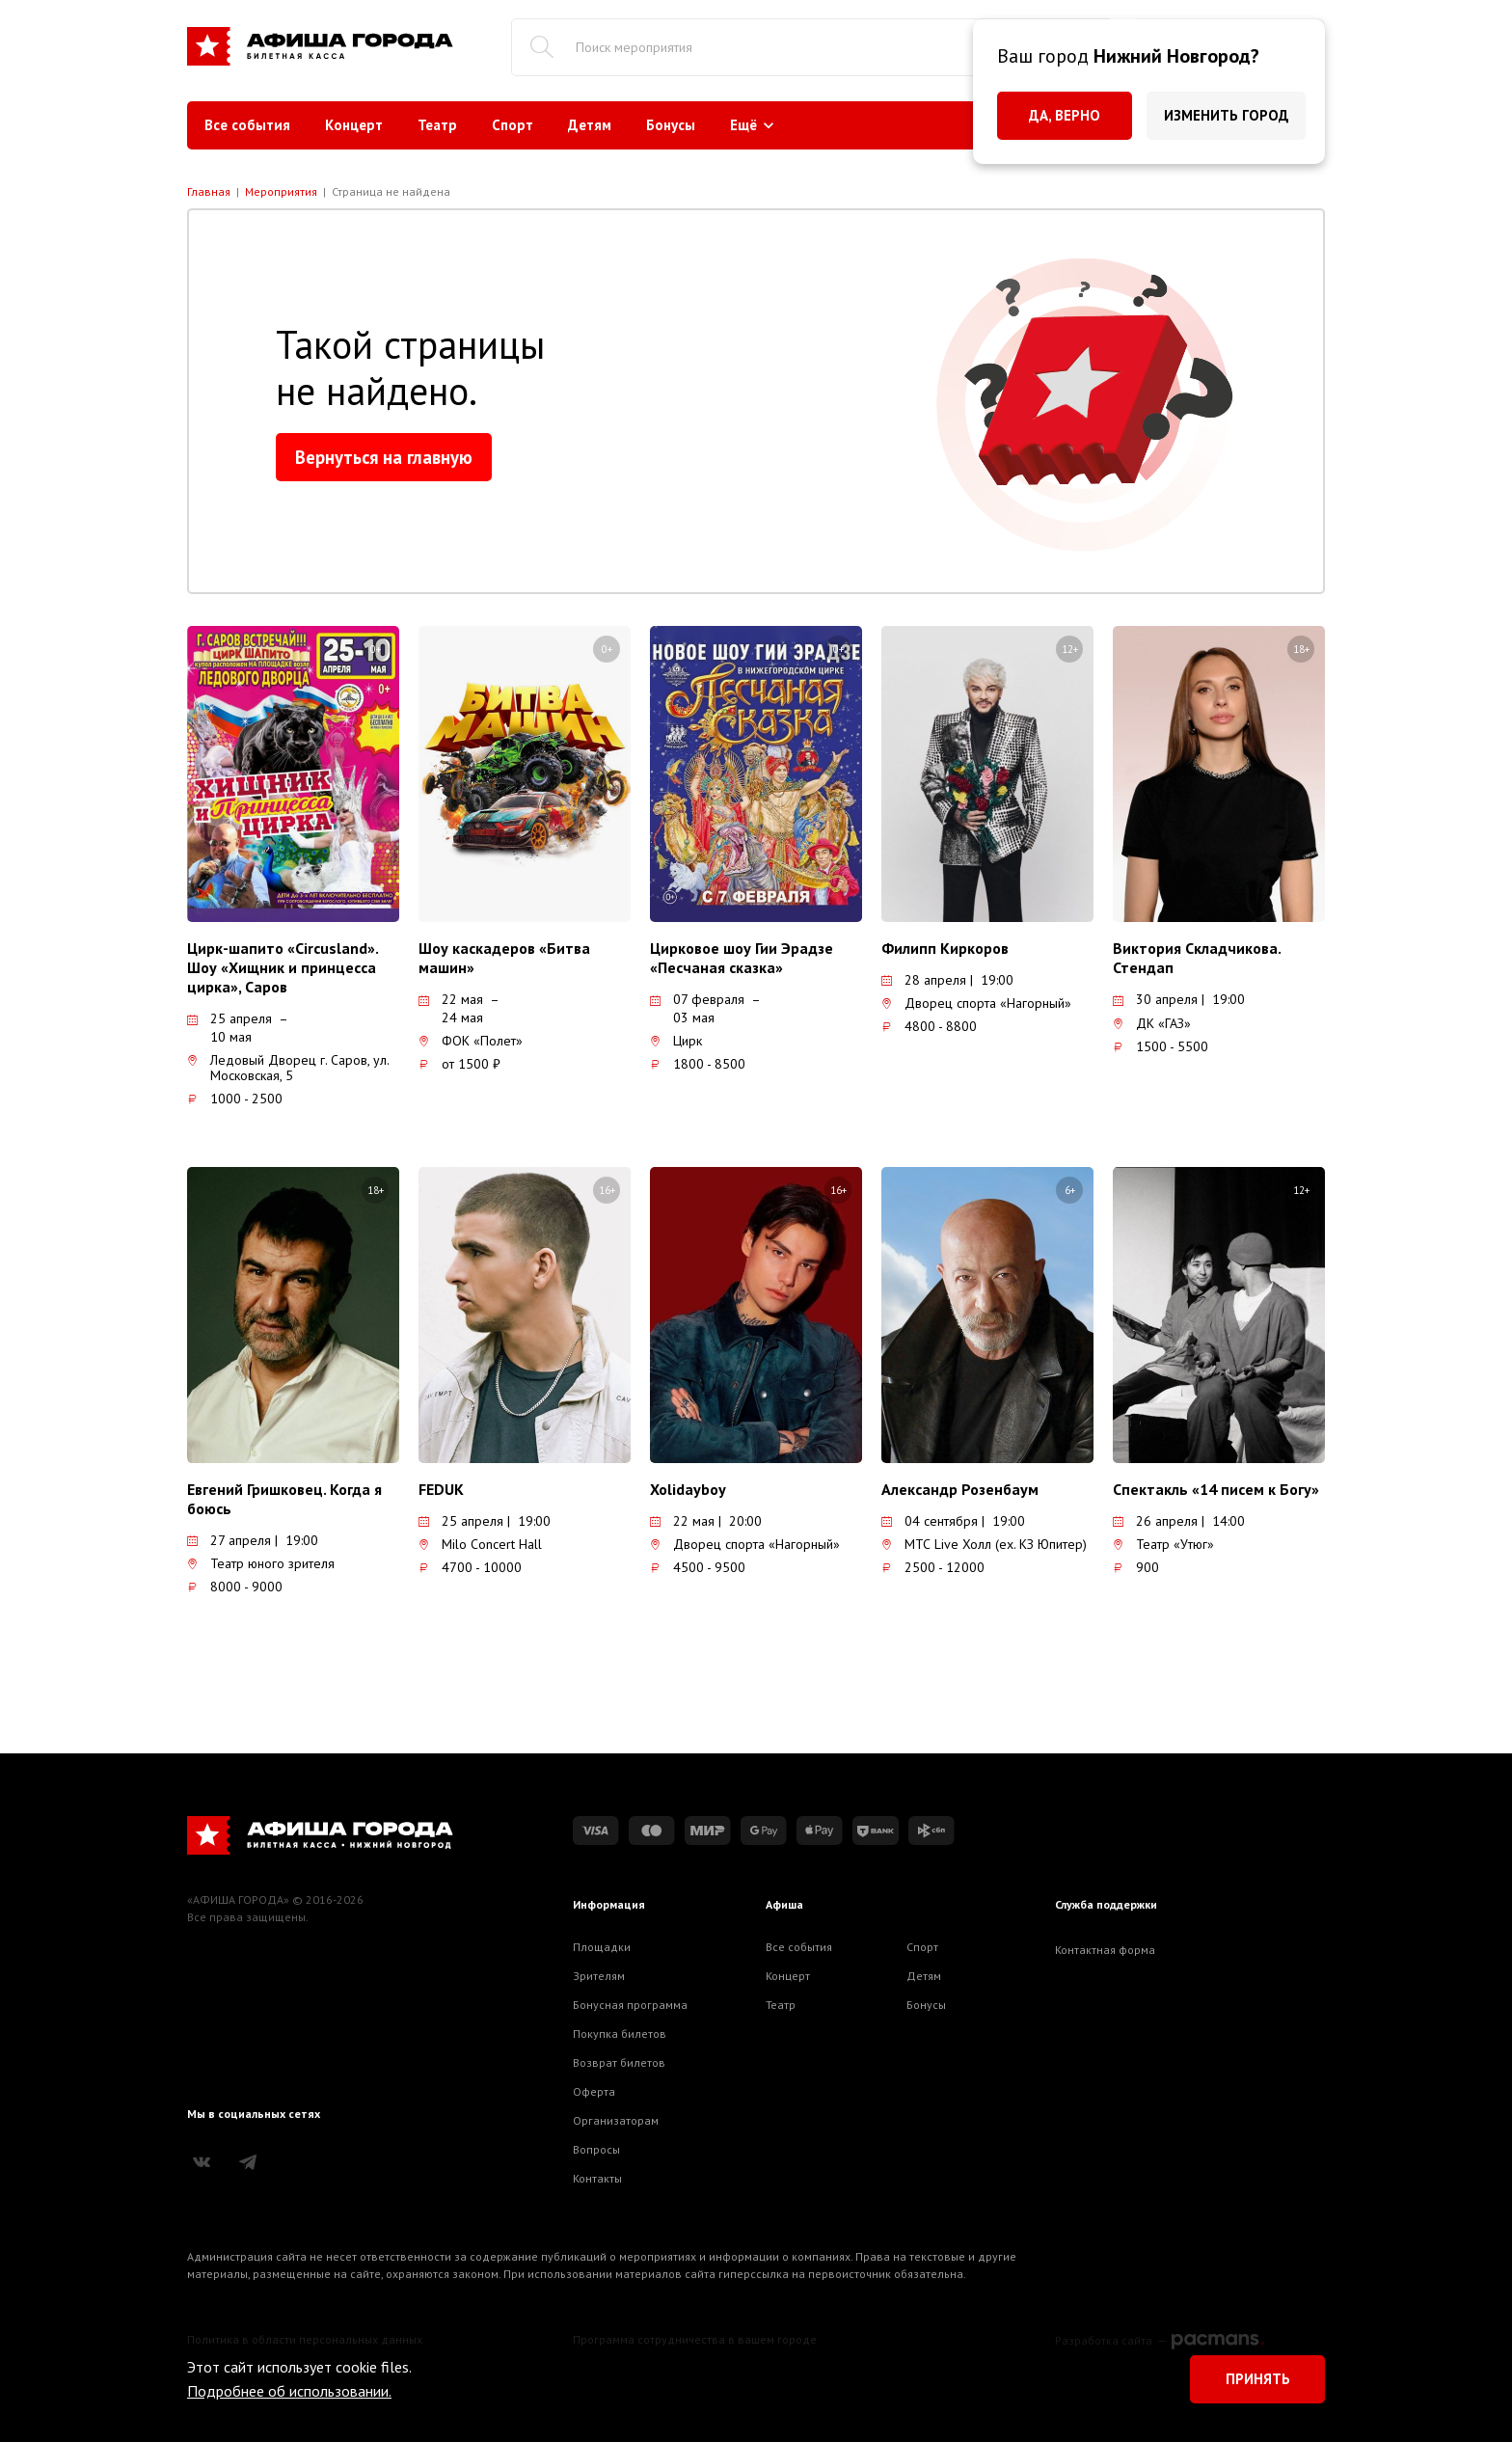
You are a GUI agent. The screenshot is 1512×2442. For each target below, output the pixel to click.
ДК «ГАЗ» (1152, 1023)
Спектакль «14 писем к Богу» (1216, 1489)
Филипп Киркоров (945, 948)
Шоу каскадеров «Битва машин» (504, 957)
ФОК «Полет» (470, 1040)
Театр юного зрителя (261, 1563)
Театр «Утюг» (1163, 1544)
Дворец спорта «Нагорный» (976, 1003)
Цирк (676, 1040)
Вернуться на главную (383, 457)
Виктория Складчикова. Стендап (1197, 957)
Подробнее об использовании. (289, 2391)
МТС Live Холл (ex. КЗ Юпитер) (984, 1544)
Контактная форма (1105, 1949)
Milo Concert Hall (480, 1544)
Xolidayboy (688, 1489)
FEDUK (441, 1489)
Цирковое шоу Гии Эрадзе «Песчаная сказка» (741, 957)
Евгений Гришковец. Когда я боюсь (284, 1498)
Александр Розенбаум (960, 1489)
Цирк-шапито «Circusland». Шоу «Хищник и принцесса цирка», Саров (282, 967)
